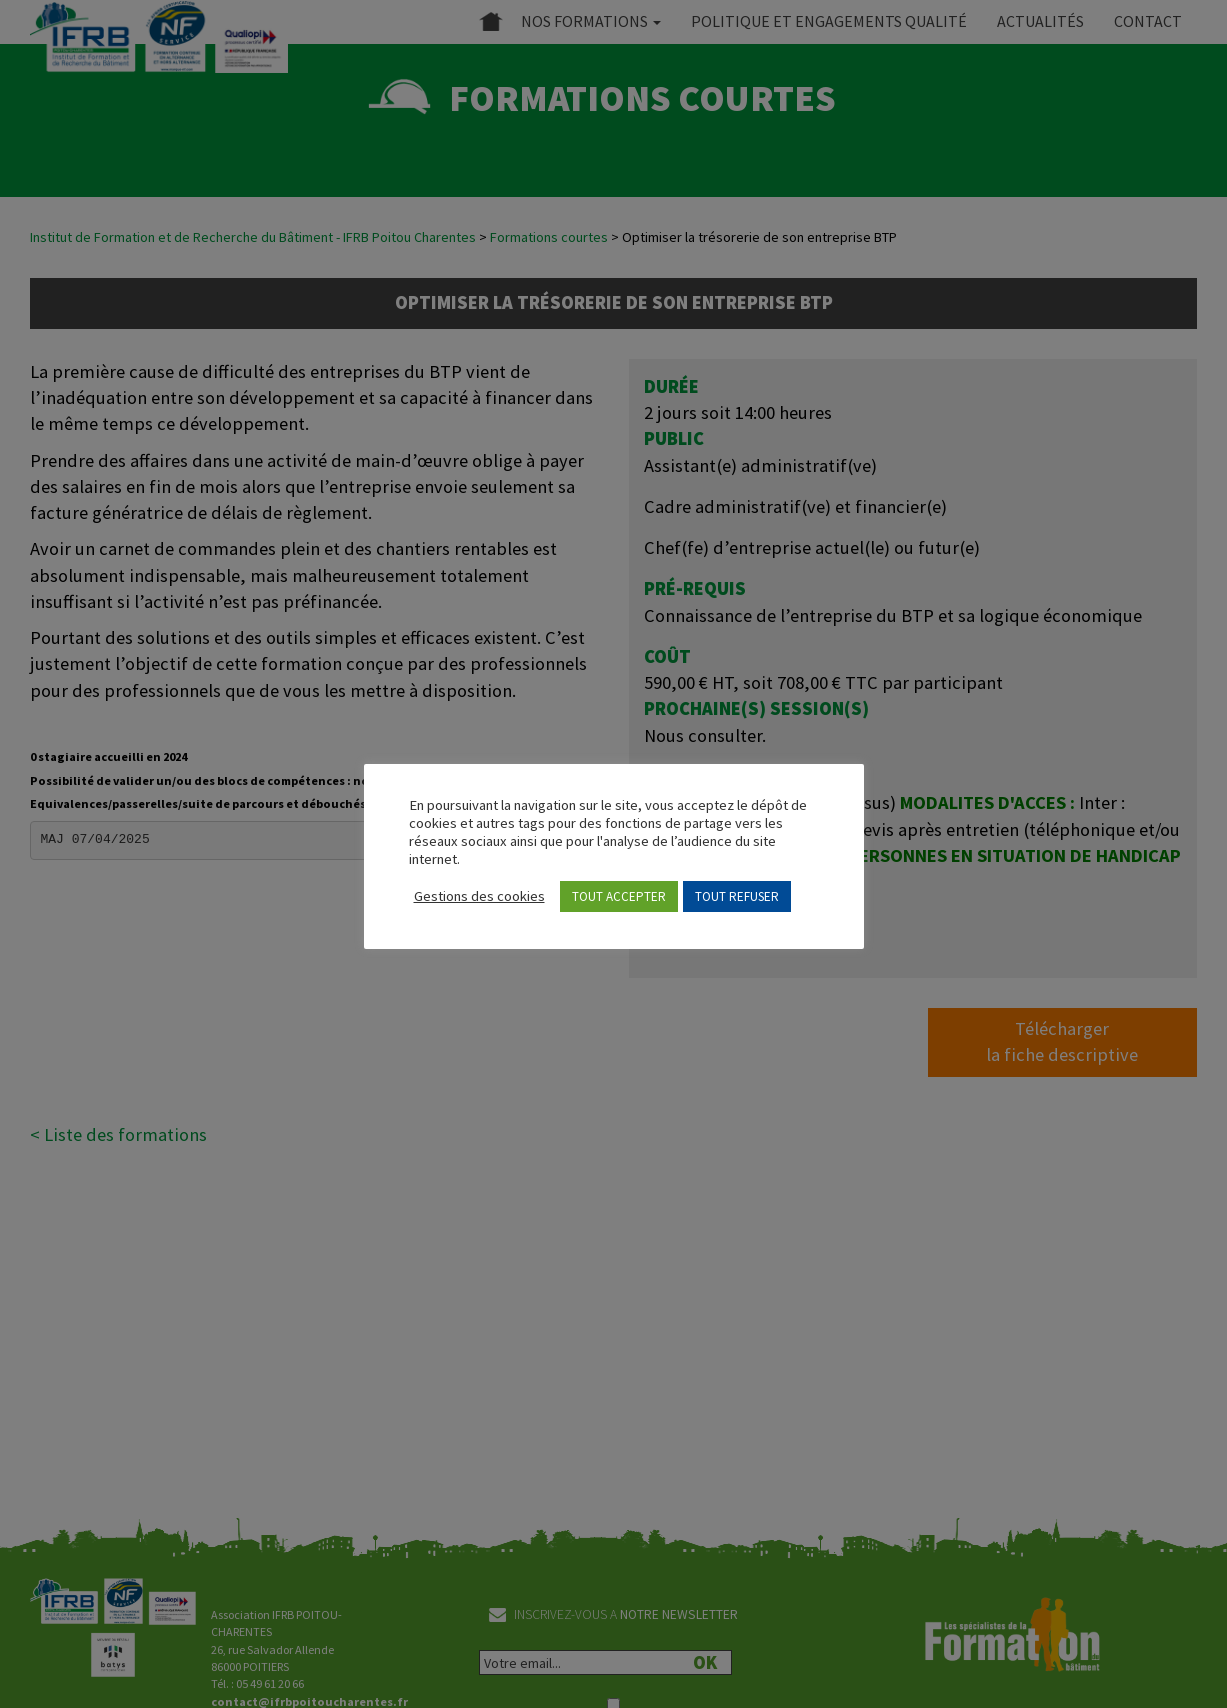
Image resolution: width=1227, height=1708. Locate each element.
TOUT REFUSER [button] (737, 896)
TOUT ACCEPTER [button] (619, 896)
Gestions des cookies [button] (479, 896)
